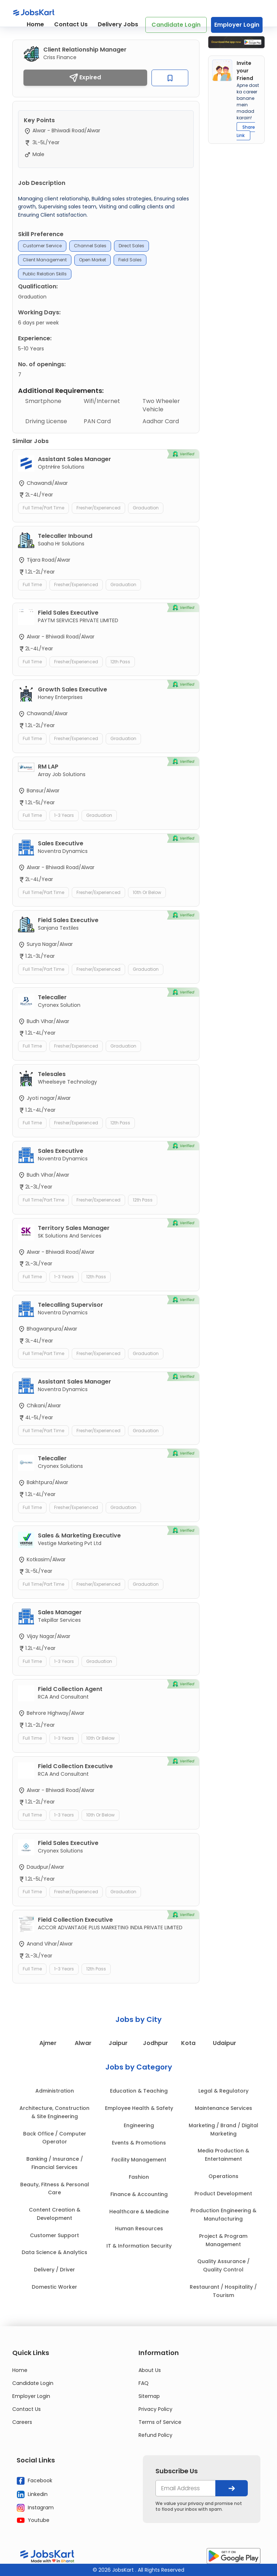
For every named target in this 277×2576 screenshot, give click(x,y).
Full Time (32, 584)
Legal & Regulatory (223, 2090)
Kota (187, 2043)
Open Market (92, 260)
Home (35, 24)
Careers (22, 2422)
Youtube (33, 2520)
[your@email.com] (185, 2488)
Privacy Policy (155, 2409)
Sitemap (149, 2396)
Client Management (45, 260)
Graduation (146, 508)
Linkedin (32, 2494)
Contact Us (71, 24)
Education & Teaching (139, 2090)
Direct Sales (131, 246)
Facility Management (138, 2159)
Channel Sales (90, 246)
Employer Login (236, 25)
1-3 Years (64, 815)
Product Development (223, 2193)
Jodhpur (155, 2043)
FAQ (143, 2383)
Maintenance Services (223, 2108)
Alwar (82, 2043)
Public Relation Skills (45, 274)
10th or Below (147, 892)
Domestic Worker (54, 2286)
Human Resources (139, 2228)
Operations (223, 2176)
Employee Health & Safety (139, 2108)
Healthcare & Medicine (139, 2211)
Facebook (34, 2481)
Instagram (35, 2508)
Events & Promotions (139, 2142)
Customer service (42, 246)
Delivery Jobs (118, 24)
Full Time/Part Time (43, 508)
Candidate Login (176, 25)
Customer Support (54, 2235)
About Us (149, 2370)
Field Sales (130, 260)
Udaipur (224, 2043)
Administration (54, 2090)
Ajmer (47, 2043)
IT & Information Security (139, 2245)
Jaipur (117, 2043)
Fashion (139, 2177)
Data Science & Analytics (54, 2252)
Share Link (246, 131)
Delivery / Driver (54, 2269)
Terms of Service (159, 2422)
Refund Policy (155, 2435)
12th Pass (120, 662)
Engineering (139, 2125)
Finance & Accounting (139, 2194)
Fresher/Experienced (98, 508)
